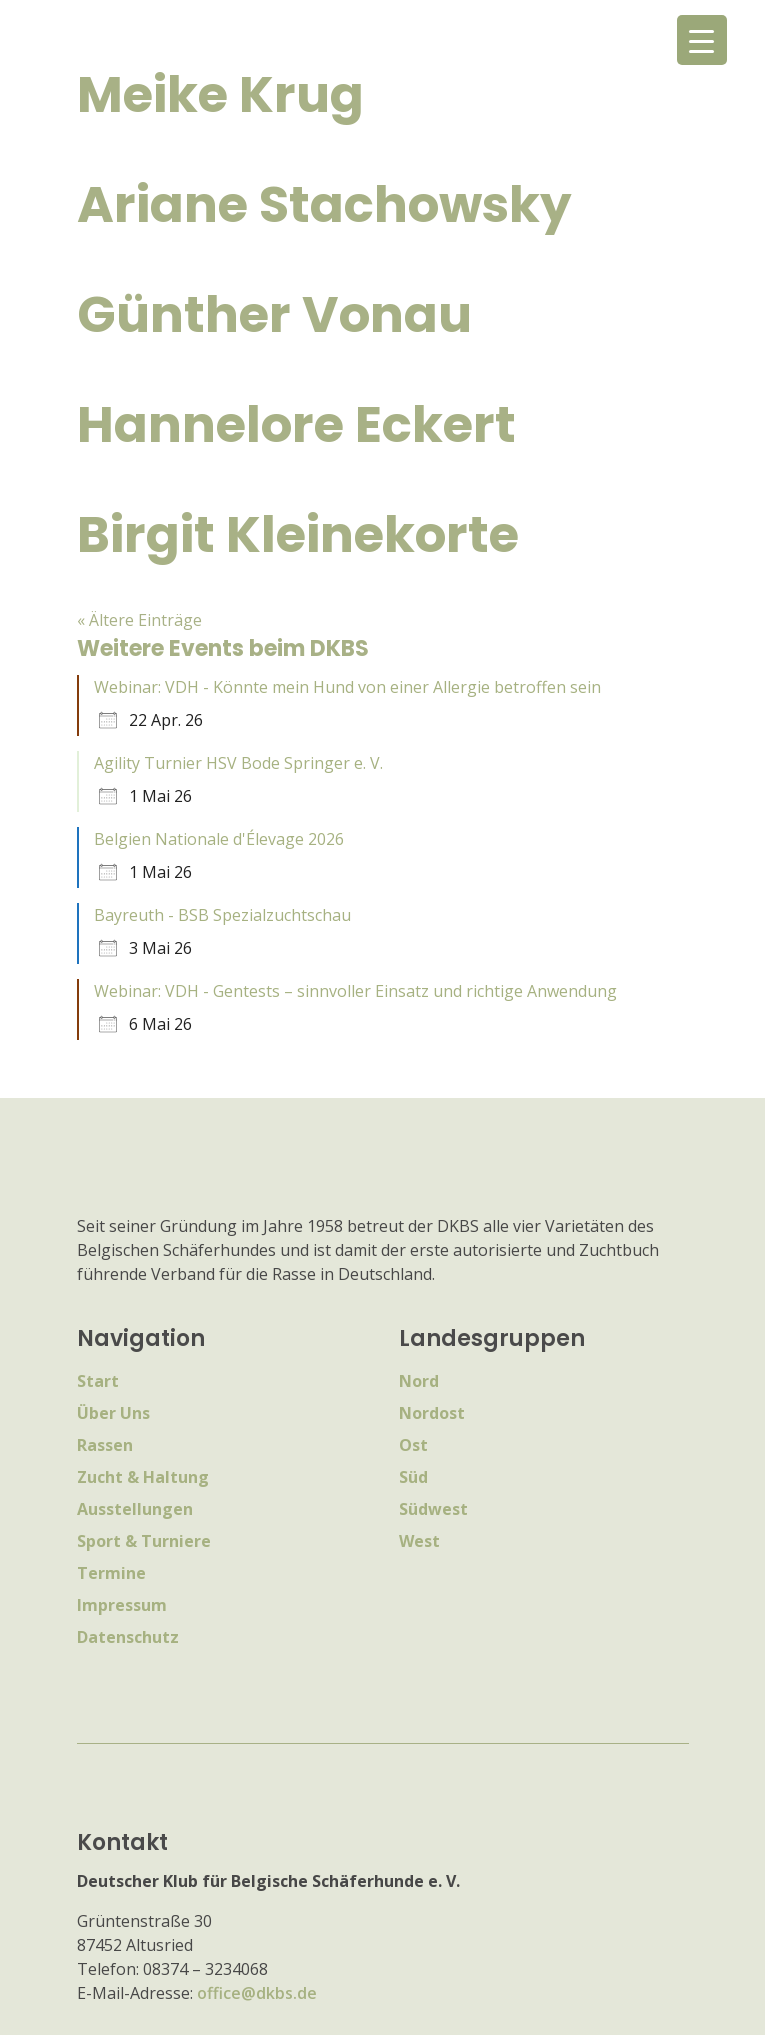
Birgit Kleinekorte (298, 535)
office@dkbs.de (257, 1993)
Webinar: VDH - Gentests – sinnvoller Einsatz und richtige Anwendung (355, 991)
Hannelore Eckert (296, 425)
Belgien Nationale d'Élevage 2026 (219, 839)
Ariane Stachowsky (324, 205)
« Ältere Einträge (139, 620)
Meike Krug (220, 95)
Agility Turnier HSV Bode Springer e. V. (238, 763)
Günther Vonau (274, 315)
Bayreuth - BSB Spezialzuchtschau (222, 915)
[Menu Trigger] (702, 40)
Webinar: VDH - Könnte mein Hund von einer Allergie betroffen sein (347, 687)
